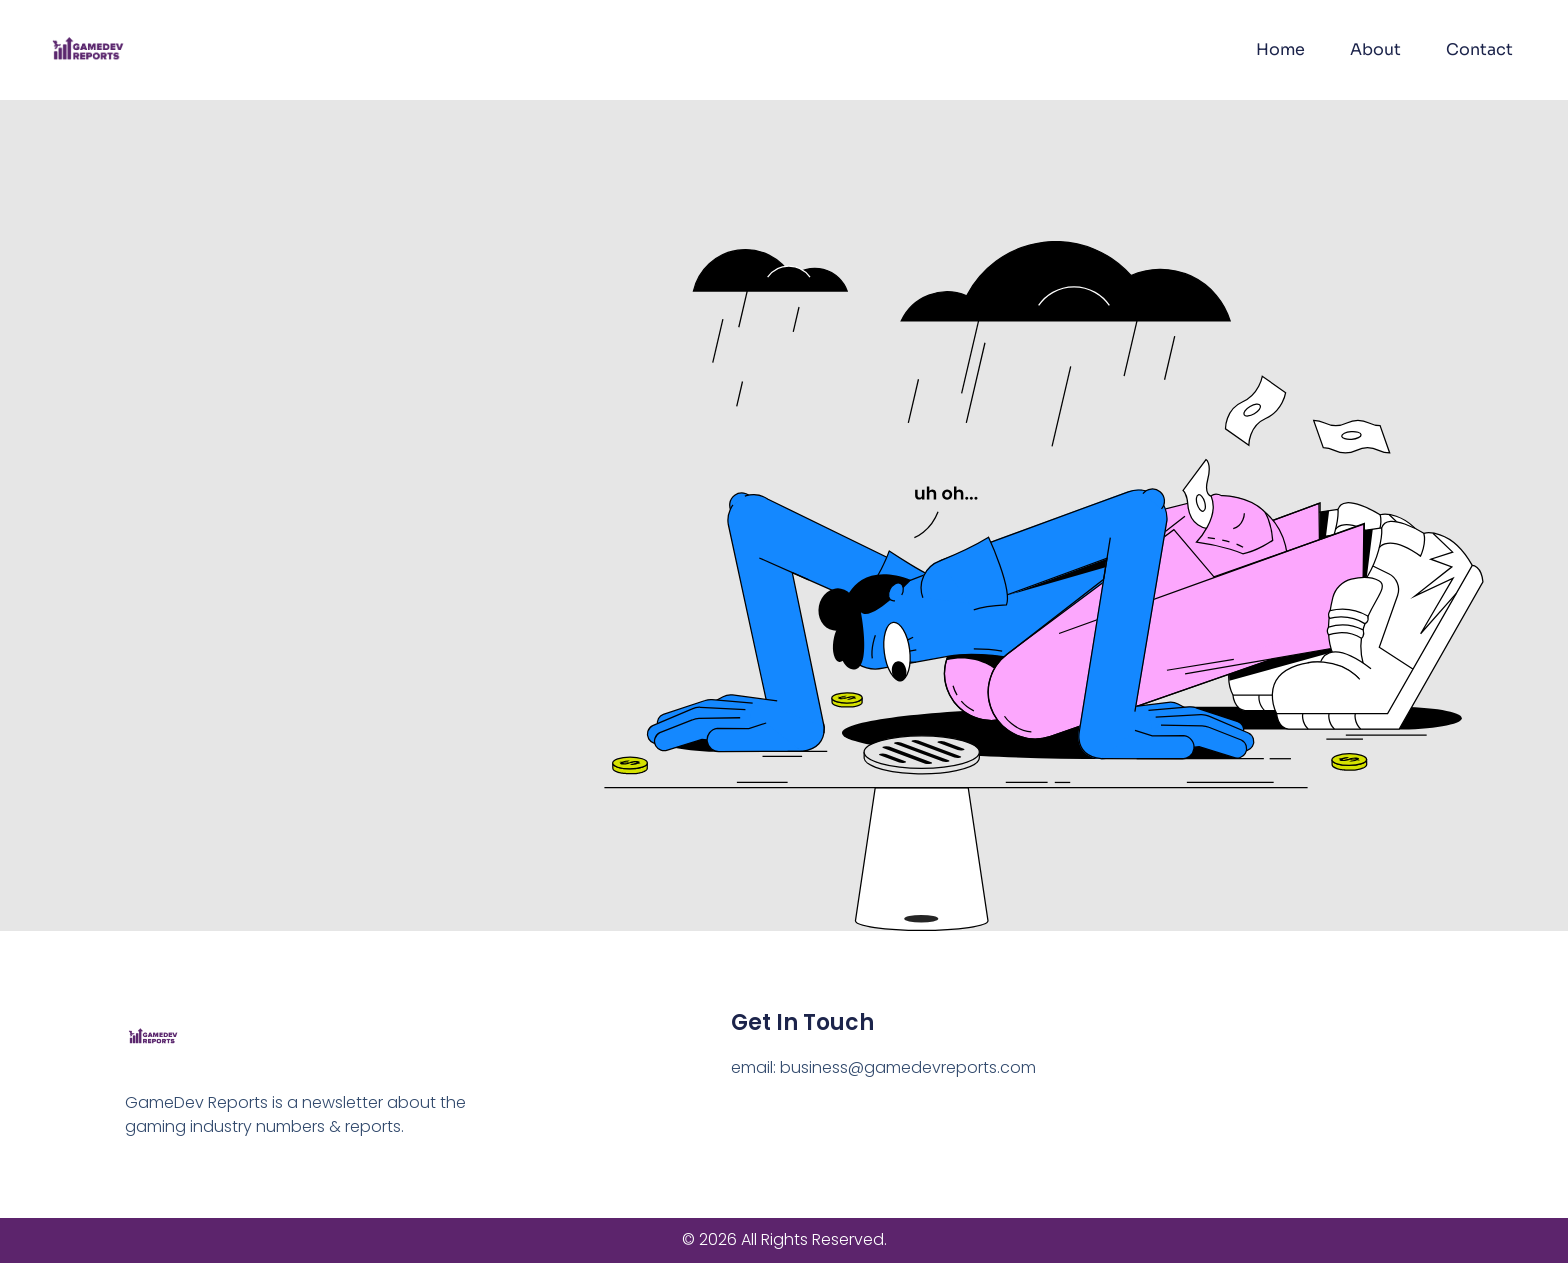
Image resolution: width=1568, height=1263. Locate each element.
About (1375, 49)
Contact (1479, 49)
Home (1280, 49)
